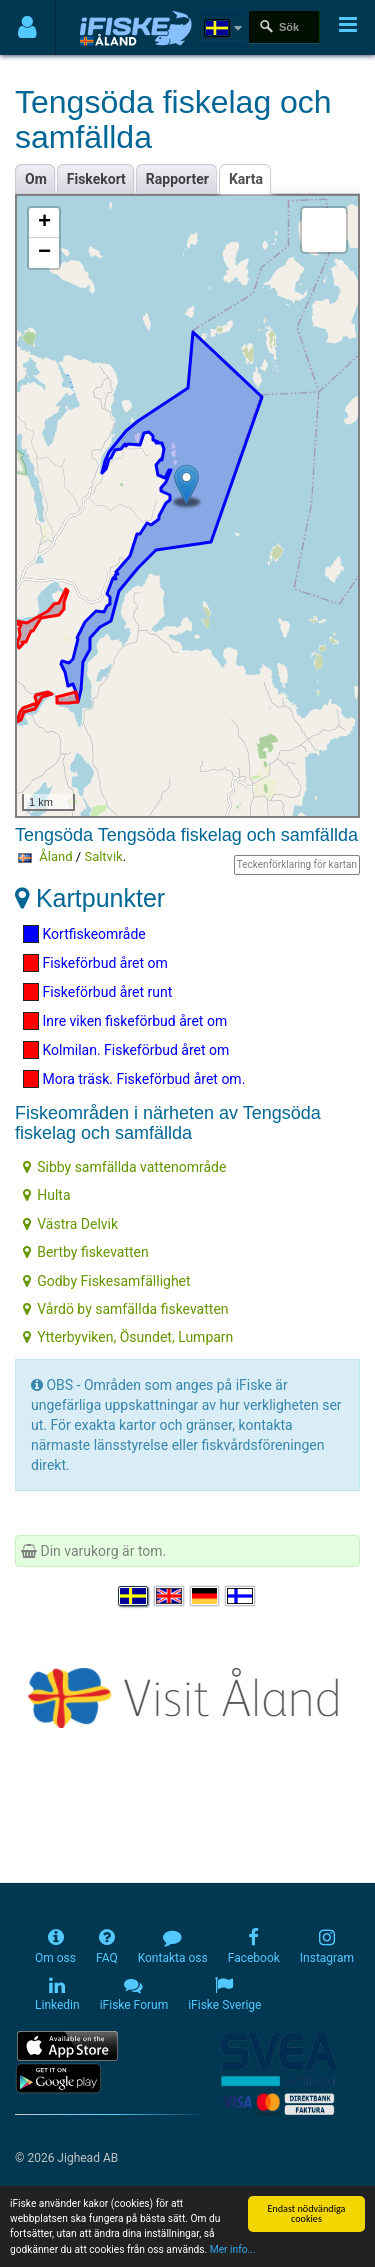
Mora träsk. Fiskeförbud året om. (134, 1079)
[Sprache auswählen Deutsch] (206, 1597)
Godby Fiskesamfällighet (106, 1281)
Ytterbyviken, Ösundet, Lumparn (128, 1337)
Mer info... (233, 2250)
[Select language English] (170, 1597)
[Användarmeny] (27, 27)
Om (36, 179)
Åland (55, 856)
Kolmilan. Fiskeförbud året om (126, 1050)
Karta (246, 179)
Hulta (46, 1195)
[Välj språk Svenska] (134, 1597)
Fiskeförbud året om (95, 963)
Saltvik (103, 856)
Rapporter (177, 179)
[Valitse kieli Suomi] (241, 1597)
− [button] (44, 253)
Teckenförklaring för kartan (297, 864)
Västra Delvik (70, 1224)
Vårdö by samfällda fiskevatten (125, 1309)
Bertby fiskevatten (86, 1252)
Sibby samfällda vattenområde (124, 1167)
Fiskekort (96, 179)
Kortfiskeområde (84, 934)
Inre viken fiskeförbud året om (125, 1021)
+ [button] (44, 223)
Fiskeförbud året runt (97, 992)
